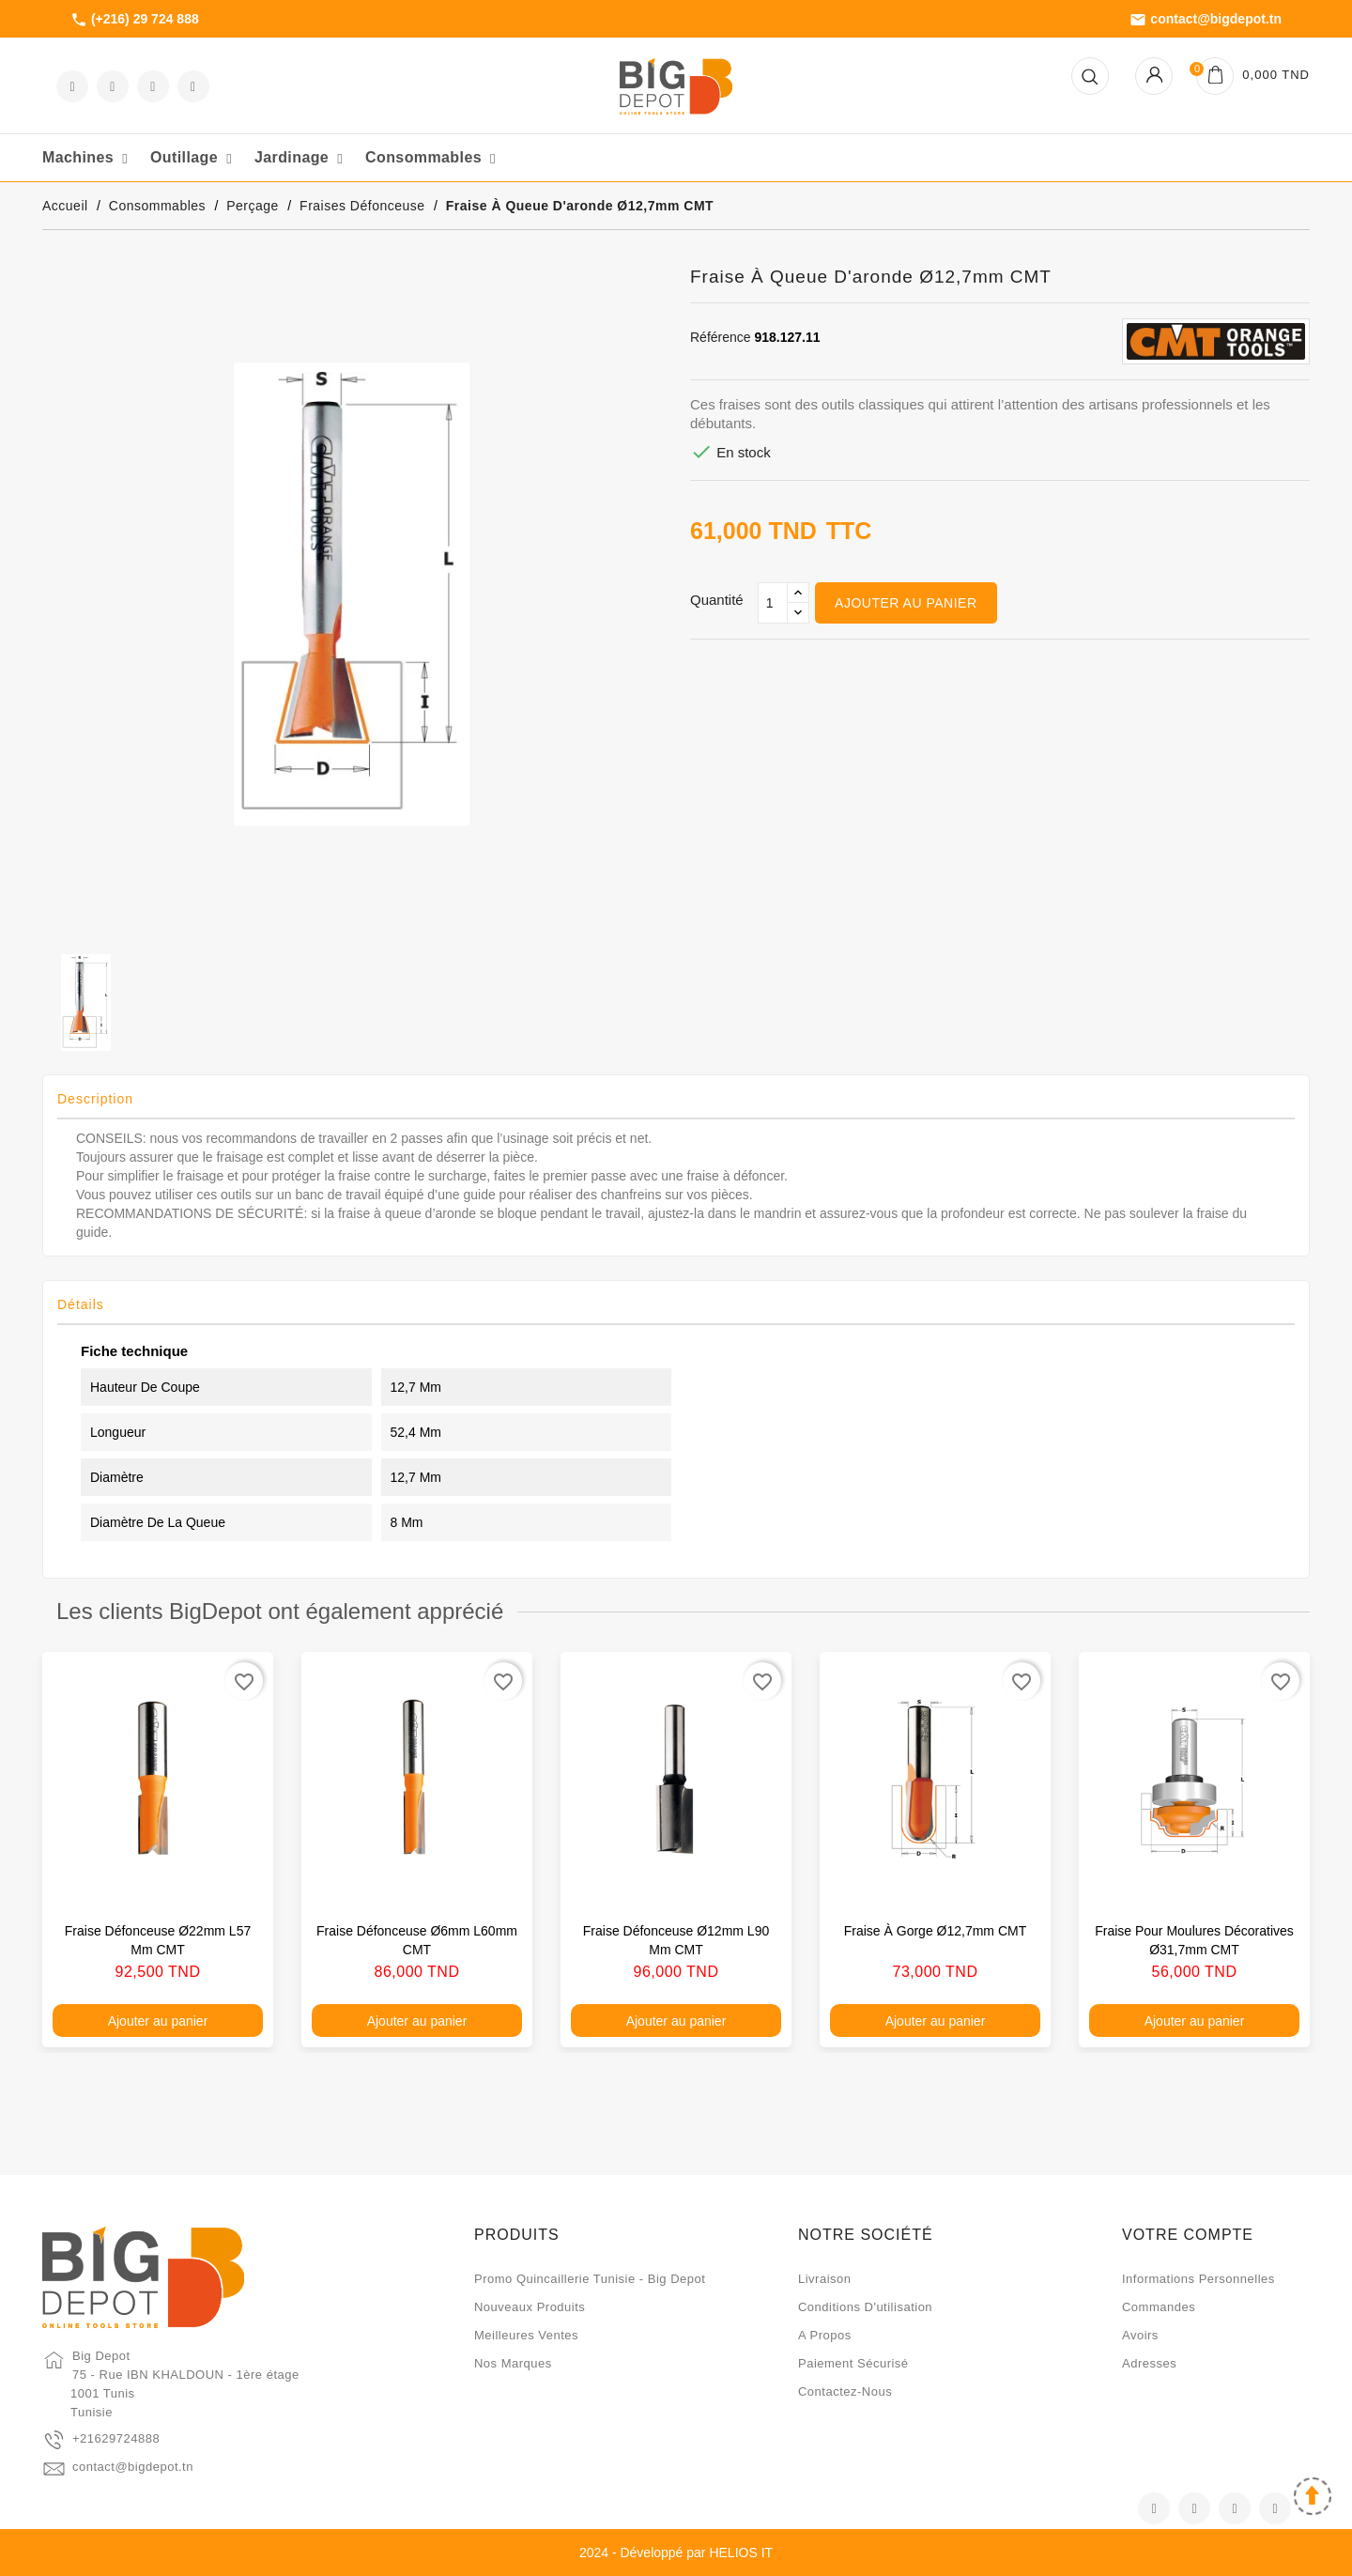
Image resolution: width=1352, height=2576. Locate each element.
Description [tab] (95, 1098)
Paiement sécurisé (853, 2363)
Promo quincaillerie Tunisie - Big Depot (589, 2279)
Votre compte (1187, 2235)
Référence (720, 337)
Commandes (1158, 2307)
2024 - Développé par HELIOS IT (676, 2552)
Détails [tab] (80, 1304)
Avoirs (1140, 2335)
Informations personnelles (1198, 2279)
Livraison (825, 2279)
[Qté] (773, 603)
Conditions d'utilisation (865, 2307)
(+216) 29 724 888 (134, 19)
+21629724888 (116, 2438)
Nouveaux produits (529, 2307)
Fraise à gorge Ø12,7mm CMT (935, 1930)
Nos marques (513, 2363)
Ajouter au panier (905, 602)
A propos (825, 2335)
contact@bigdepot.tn (1205, 19)
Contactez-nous (845, 2391)
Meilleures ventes (526, 2335)
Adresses (1149, 2363)
